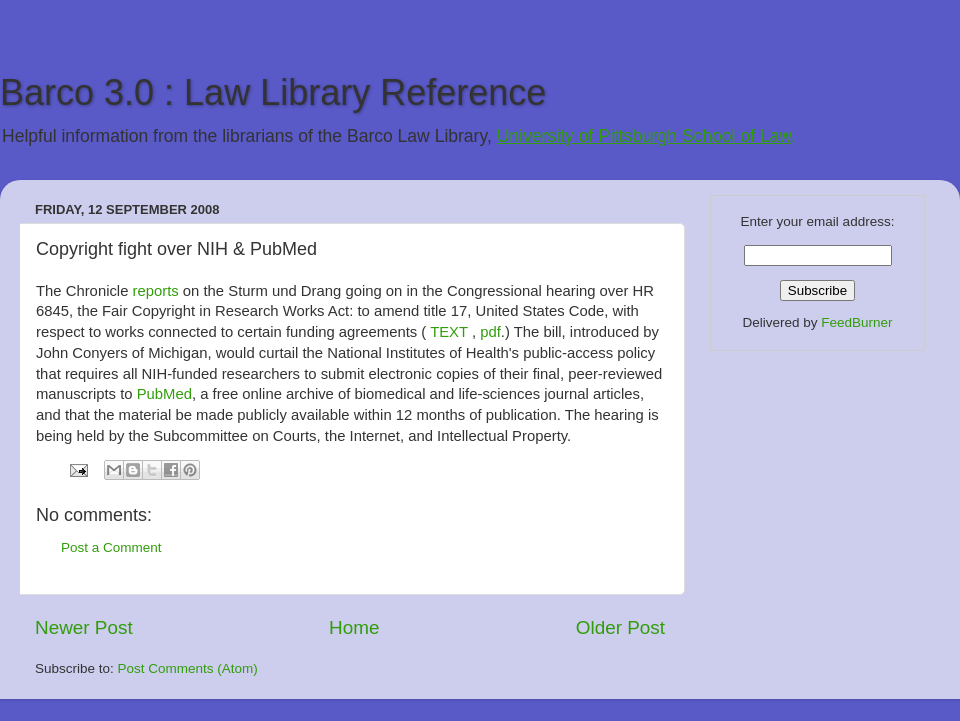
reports (156, 291)
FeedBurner (856, 322)
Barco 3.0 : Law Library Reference (273, 92)
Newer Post (84, 627)
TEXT (449, 332)
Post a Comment (111, 547)
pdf (490, 332)
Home (354, 627)
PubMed (164, 394)
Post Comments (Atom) (188, 668)
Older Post (620, 627)
